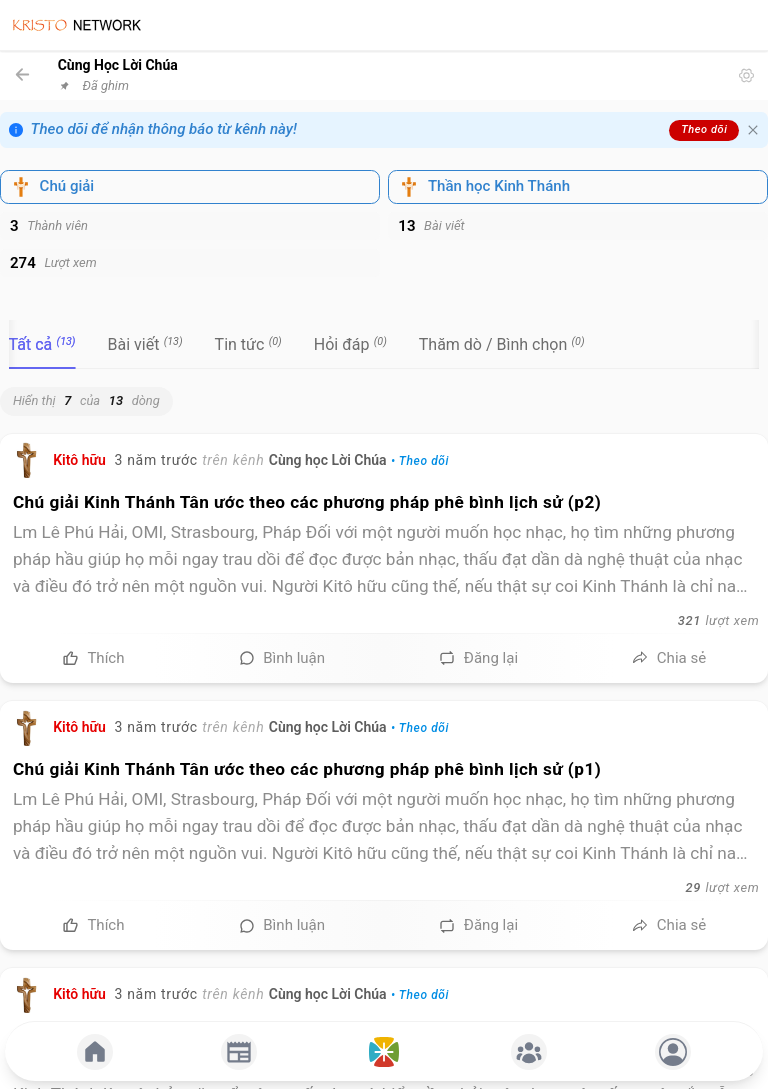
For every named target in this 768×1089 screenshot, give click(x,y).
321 (689, 620)
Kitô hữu (79, 460)
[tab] (42, 344)
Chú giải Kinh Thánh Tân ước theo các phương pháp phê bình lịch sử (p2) (307, 502)
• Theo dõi (420, 461)
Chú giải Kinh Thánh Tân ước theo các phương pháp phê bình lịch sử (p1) (307, 769)
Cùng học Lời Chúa (328, 460)
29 (694, 887)
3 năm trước (155, 460)
